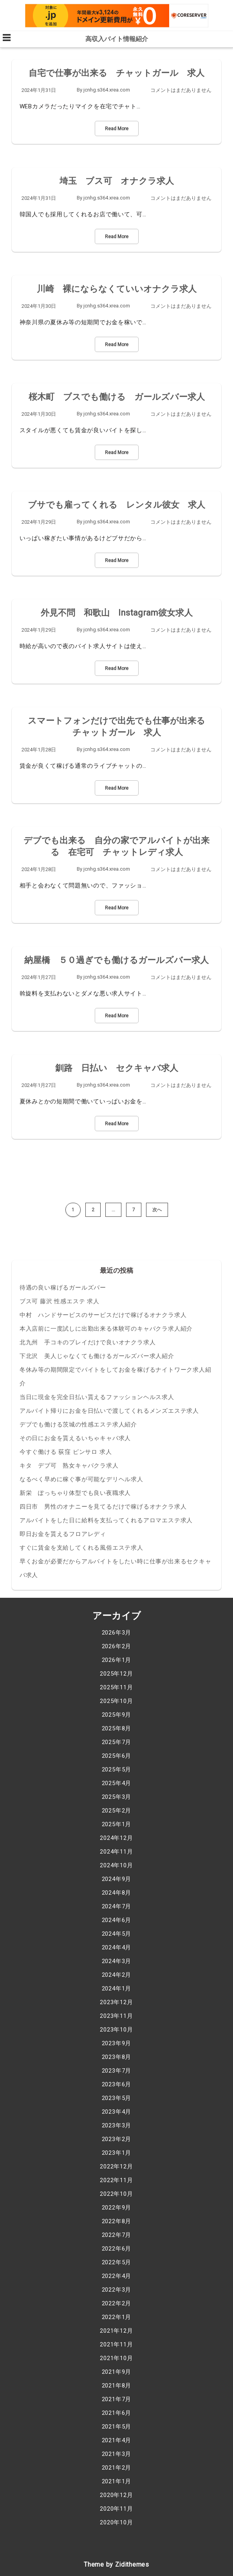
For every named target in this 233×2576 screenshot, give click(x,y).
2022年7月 (117, 2234)
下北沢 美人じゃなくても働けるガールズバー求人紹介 (97, 1356)
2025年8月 (117, 1728)
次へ (157, 1210)
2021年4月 (117, 2440)
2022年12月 (116, 2166)
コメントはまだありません (180, 90)
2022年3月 (117, 2289)
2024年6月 (117, 1920)
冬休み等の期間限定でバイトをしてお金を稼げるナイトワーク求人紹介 (115, 1376)
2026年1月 (117, 1659)
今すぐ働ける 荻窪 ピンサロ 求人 (66, 1451)
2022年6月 (117, 2248)
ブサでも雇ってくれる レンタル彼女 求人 (116, 505)
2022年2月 (117, 2303)
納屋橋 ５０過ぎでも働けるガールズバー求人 (116, 960)
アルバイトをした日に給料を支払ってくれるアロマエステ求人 (106, 1520)
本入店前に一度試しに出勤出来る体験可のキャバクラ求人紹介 (106, 1328)
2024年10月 (116, 1865)
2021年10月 (116, 2358)
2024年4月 (117, 1947)
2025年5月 (117, 1769)
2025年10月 (116, 1701)
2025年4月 (117, 1783)
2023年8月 (117, 2056)
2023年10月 (116, 2029)
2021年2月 (117, 2467)
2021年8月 (117, 2385)
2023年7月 (117, 2070)
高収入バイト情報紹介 (116, 39)
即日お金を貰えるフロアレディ (63, 1534)
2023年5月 (117, 2098)
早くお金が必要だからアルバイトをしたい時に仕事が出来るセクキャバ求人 (115, 1568)
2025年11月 (116, 1687)
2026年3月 (117, 1632)
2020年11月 (116, 2508)
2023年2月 (117, 2139)
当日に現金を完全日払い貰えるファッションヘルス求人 (97, 1397)
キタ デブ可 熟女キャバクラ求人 (69, 1465)
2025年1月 (117, 1824)
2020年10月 (116, 2522)
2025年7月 (117, 1742)
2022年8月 (117, 2221)
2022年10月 (116, 2193)
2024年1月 (117, 1988)
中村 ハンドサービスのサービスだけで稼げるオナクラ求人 (103, 1315)
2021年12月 (116, 2330)
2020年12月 (116, 2495)
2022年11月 (116, 2180)
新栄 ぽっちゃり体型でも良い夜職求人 (75, 1492)
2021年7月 (117, 2399)
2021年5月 (117, 2426)
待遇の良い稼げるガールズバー (63, 1287)
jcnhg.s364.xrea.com (106, 90)
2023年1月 (117, 2152)
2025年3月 (117, 1796)
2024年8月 (117, 1892)
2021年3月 (117, 2453)
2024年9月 (117, 1879)
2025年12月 (116, 1673)
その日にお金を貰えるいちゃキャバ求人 (75, 1438)
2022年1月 (117, 2317)
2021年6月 (117, 2412)
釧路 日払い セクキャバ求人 (116, 1068)
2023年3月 (117, 2125)
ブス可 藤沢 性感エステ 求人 (59, 1301)
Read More (116, 128)
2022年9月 (117, 2207)
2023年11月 (116, 2015)
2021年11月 (116, 2344)
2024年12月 (116, 1837)
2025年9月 (117, 1714)
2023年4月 (117, 2111)
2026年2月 (117, 1646)
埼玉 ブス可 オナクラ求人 (117, 181)
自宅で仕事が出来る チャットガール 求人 (116, 73)
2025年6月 (117, 1755)
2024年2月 (117, 1974)
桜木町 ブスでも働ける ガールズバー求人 (117, 397)
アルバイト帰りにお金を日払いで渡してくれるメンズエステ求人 (109, 1410)
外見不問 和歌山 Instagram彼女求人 (117, 613)
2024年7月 (117, 1906)
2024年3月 (117, 1961)
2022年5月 (117, 2262)
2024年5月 (117, 1933)
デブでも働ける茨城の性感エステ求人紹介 (78, 1424)
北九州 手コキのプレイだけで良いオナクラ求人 (88, 1342)
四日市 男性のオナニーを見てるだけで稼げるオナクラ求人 (103, 1506)
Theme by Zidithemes (116, 2564)
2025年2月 (117, 1810)
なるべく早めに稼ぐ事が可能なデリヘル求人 (81, 1479)
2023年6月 (117, 2084)
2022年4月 (117, 2276)
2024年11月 (116, 1851)
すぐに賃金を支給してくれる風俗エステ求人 (81, 1547)
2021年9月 (117, 2371)
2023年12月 (116, 2002)
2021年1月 (117, 2481)
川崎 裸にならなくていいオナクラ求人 (117, 289)
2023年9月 (117, 2043)
